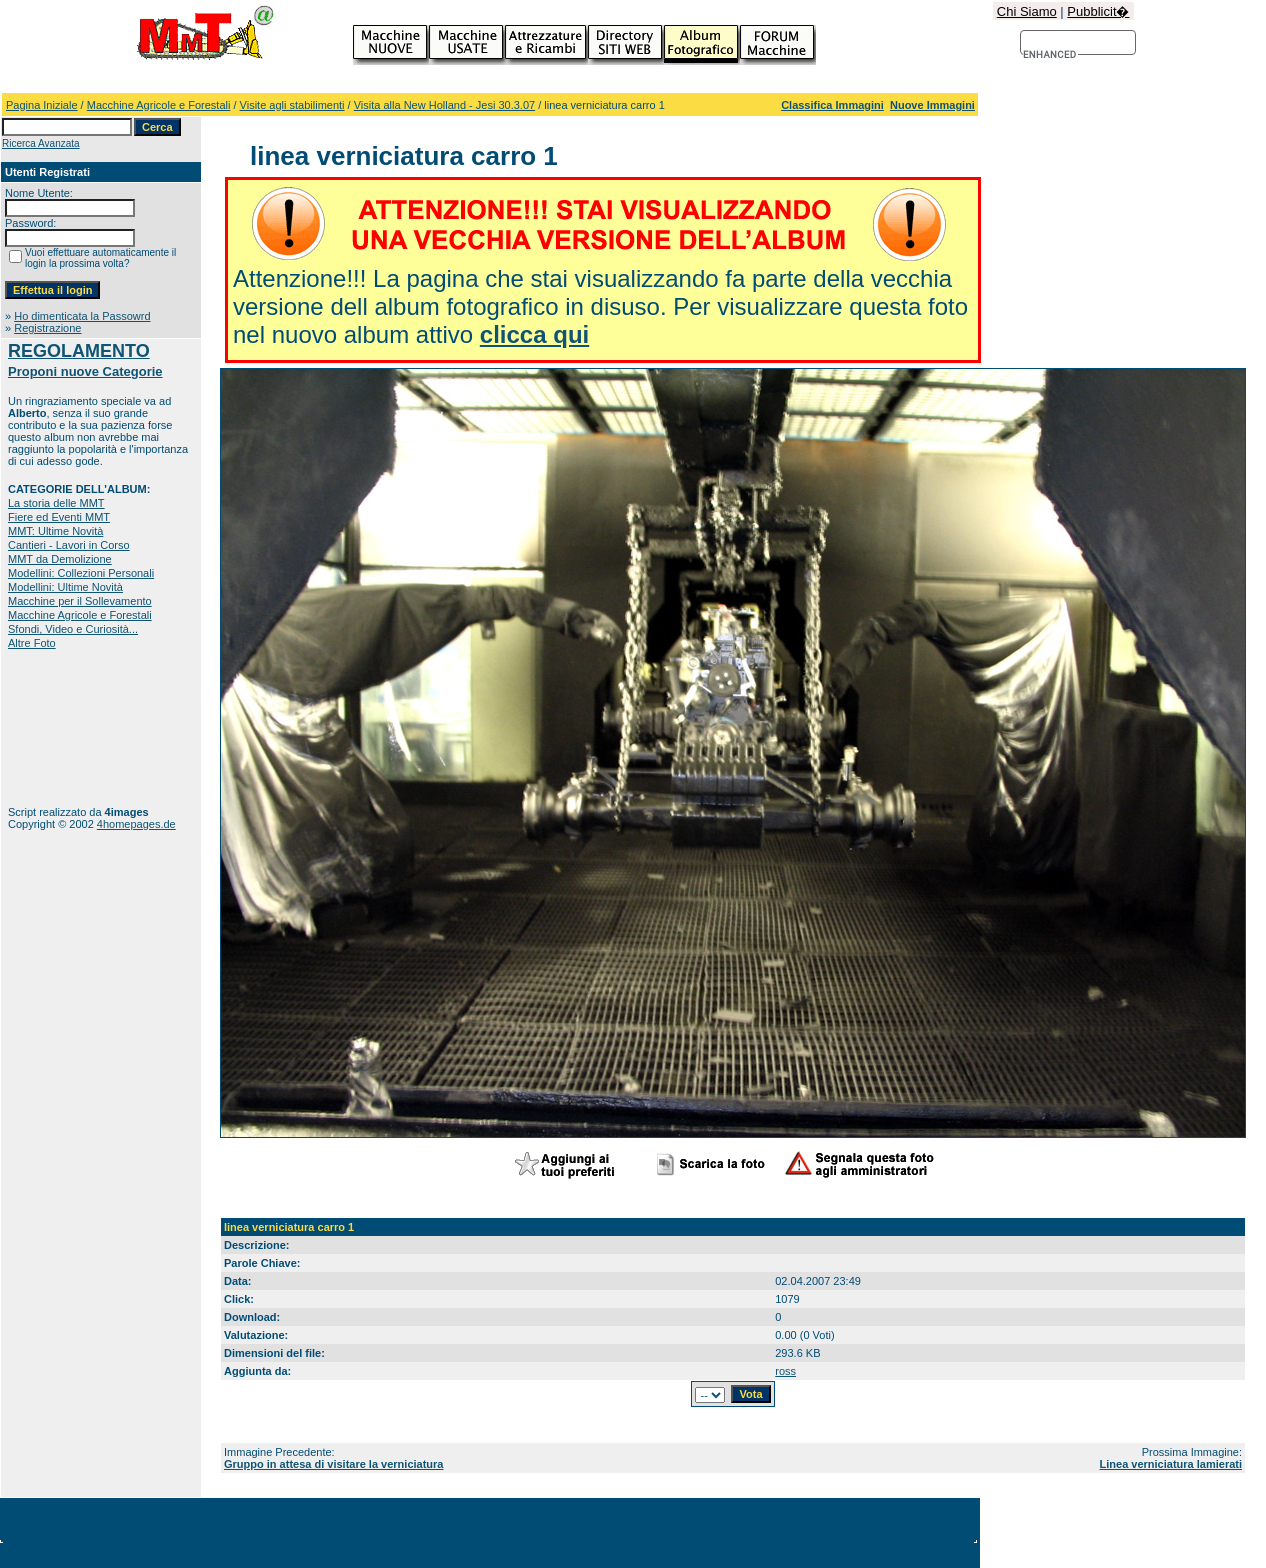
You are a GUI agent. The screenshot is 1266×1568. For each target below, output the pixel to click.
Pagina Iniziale (42, 105)
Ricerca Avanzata (41, 143)
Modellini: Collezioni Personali (81, 573)
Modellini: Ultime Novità (65, 587)
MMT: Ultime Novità (55, 531)
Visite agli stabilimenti (292, 105)
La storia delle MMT (56, 503)
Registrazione (47, 328)
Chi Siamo (1027, 11)
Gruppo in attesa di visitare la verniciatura (333, 1464)
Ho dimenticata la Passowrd (82, 316)
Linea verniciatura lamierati (1171, 1464)
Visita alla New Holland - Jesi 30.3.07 (444, 105)
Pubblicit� (1098, 11)
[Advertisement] (70, 727)
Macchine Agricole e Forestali (159, 105)
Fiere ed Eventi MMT (59, 517)
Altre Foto (32, 643)
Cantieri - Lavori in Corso (69, 545)
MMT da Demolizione (60, 559)
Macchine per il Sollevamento (80, 601)
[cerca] (1050, 55)
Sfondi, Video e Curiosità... (73, 629)
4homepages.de (136, 824)
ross (785, 1371)
